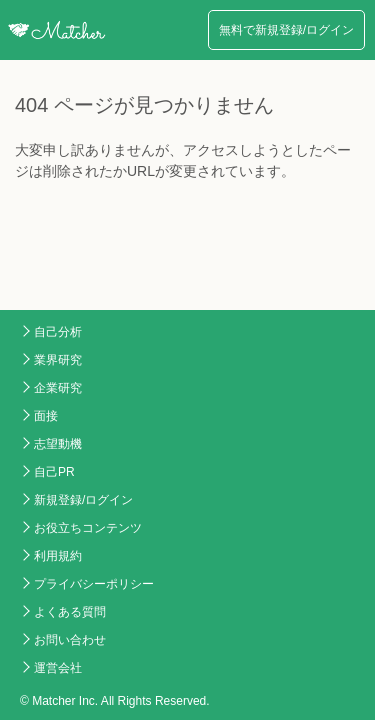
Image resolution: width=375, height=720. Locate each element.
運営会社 (58, 668)
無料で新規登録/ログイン (286, 30)
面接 (46, 416)
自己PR (54, 472)
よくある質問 (70, 612)
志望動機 (58, 444)
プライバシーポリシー (94, 584)
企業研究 (58, 388)
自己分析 (58, 332)
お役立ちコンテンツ (88, 528)
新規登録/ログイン (83, 500)
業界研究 (58, 360)
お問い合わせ (70, 640)
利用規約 (58, 556)
